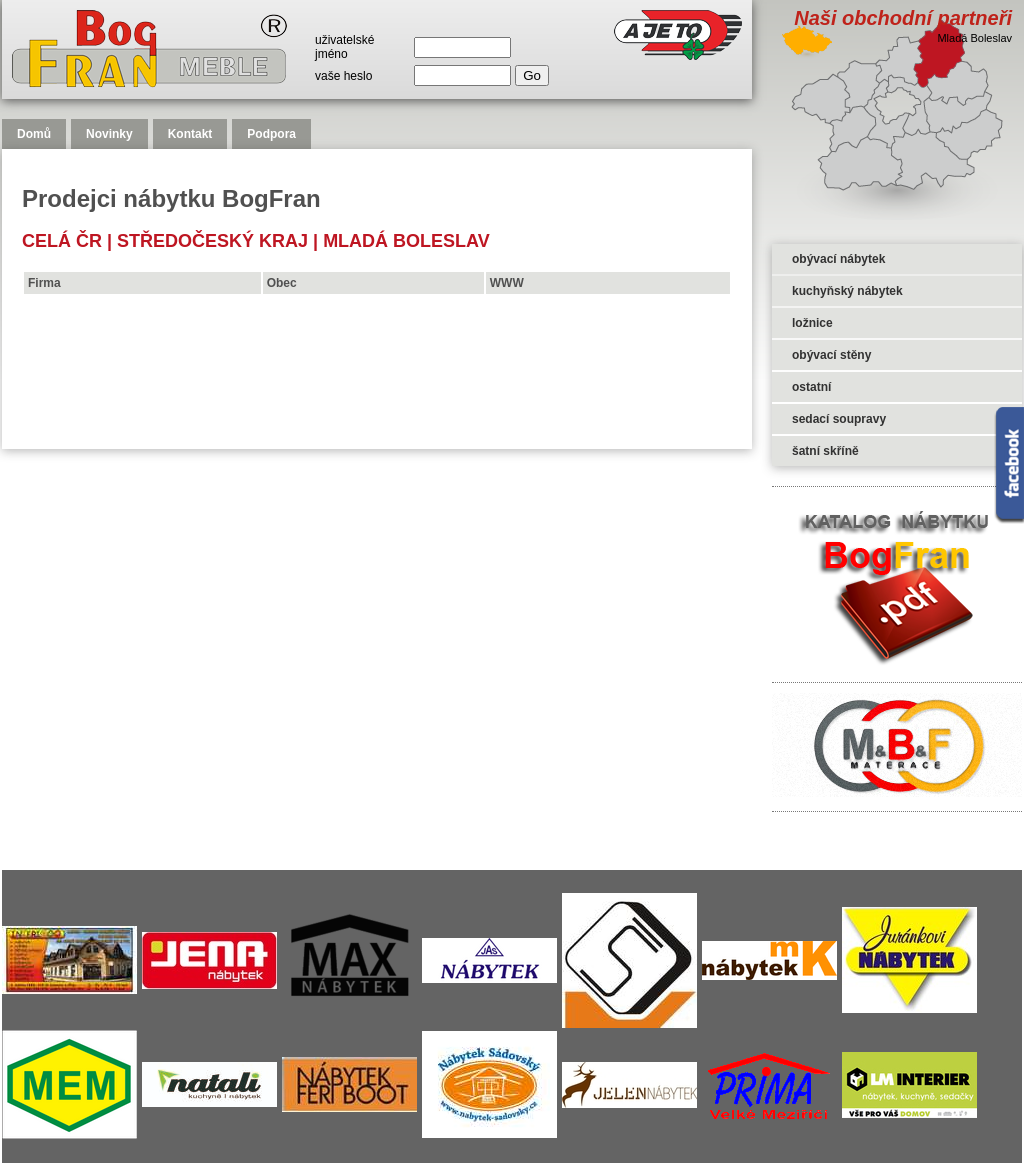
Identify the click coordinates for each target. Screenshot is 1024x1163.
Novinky (109, 134)
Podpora (271, 134)
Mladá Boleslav (406, 241)
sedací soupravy (839, 419)
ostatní (811, 387)
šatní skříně (825, 451)
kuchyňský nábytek (847, 291)
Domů (34, 134)
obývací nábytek (838, 259)
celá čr (62, 241)
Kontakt (190, 134)
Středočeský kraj (212, 241)
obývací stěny (831, 355)
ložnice (812, 323)
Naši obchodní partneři (903, 18)
